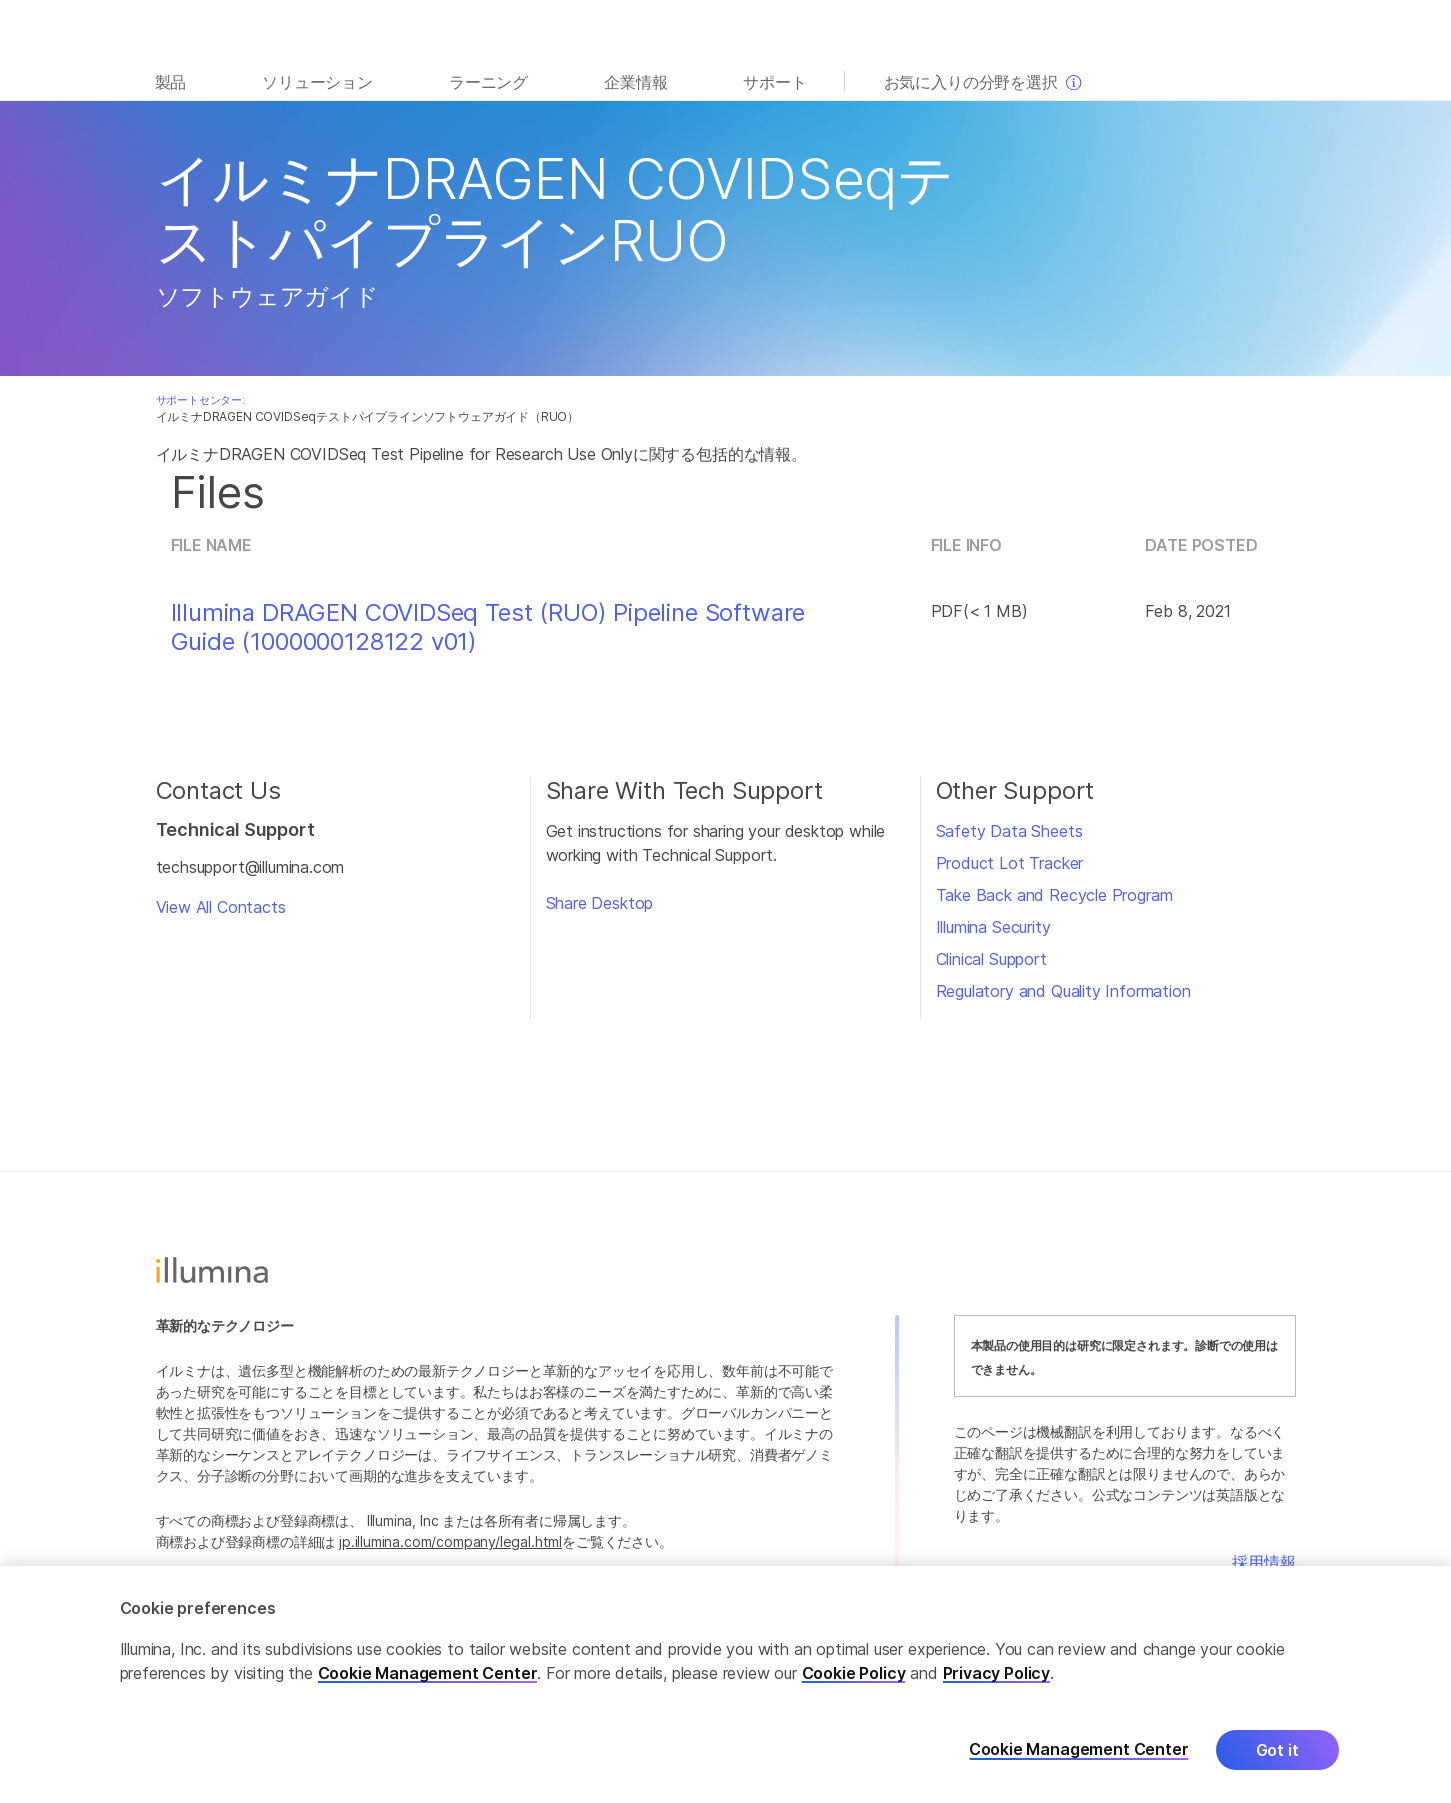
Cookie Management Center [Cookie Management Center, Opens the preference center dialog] (1079, 1750)
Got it (1277, 1751)
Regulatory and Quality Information (1063, 991)
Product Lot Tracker (1010, 863)
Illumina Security (993, 927)
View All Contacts (221, 907)
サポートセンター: (200, 400)
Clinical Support (991, 959)
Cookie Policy (854, 1674)
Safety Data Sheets (1009, 831)
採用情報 (1263, 1562)
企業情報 (635, 82)
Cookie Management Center (428, 1674)
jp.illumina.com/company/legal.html (450, 1541)
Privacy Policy (997, 1674)
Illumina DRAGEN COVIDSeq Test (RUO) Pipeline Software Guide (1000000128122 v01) (488, 627)
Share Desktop (600, 903)
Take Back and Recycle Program (1054, 895)
